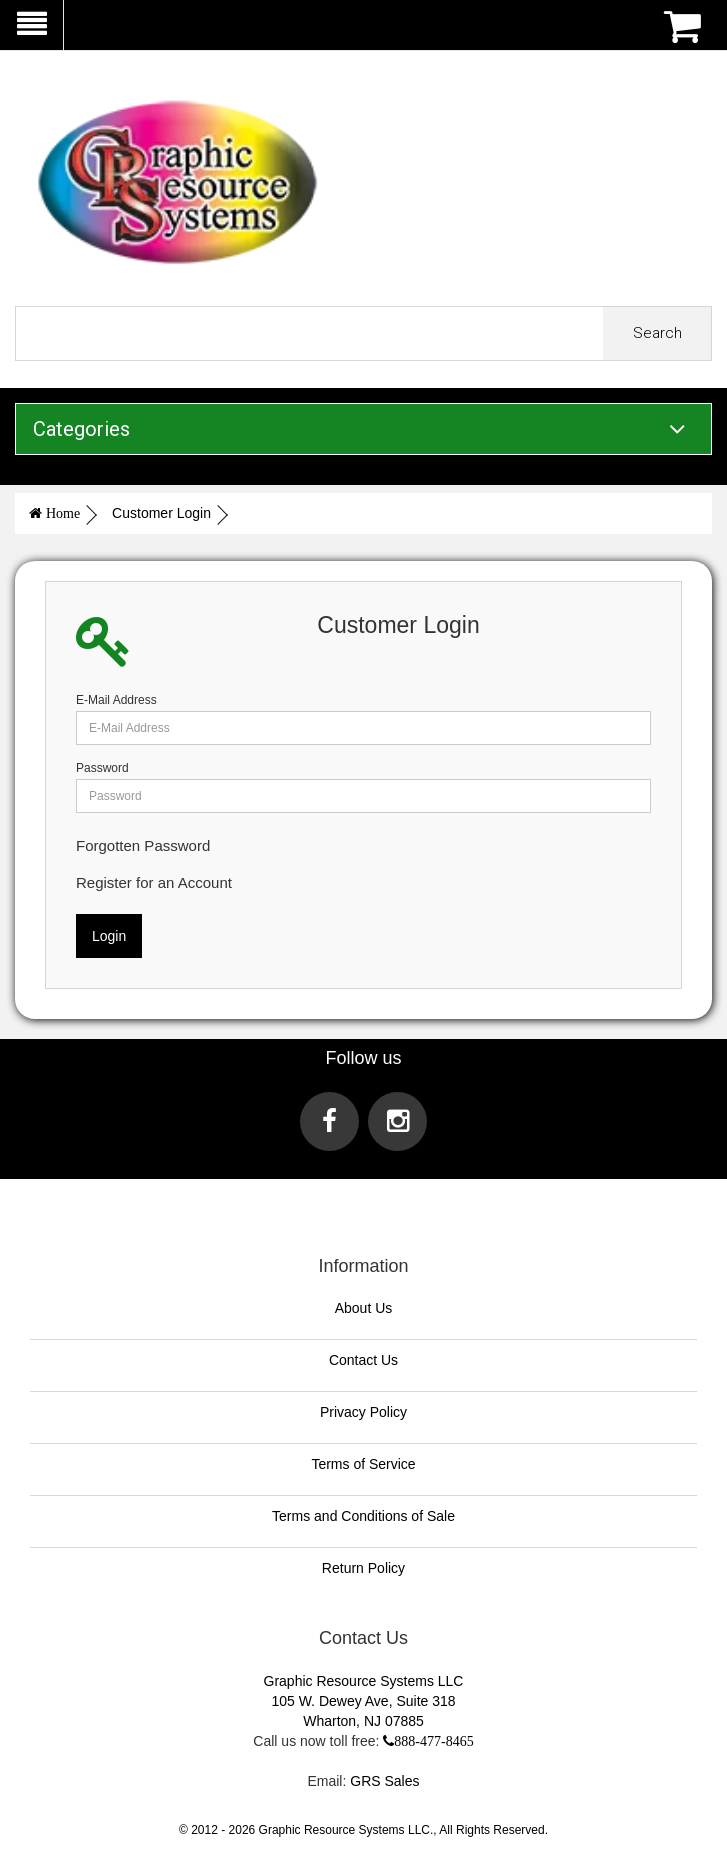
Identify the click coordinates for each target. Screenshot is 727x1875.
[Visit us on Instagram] (397, 1121)
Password (102, 768)
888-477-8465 (433, 1741)
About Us (364, 1308)
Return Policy (363, 1568)
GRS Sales (384, 1781)
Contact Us (363, 1360)
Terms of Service (363, 1464)
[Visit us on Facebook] (329, 1121)
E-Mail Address (116, 700)
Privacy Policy (363, 1412)
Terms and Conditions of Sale (363, 1516)
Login (109, 936)
